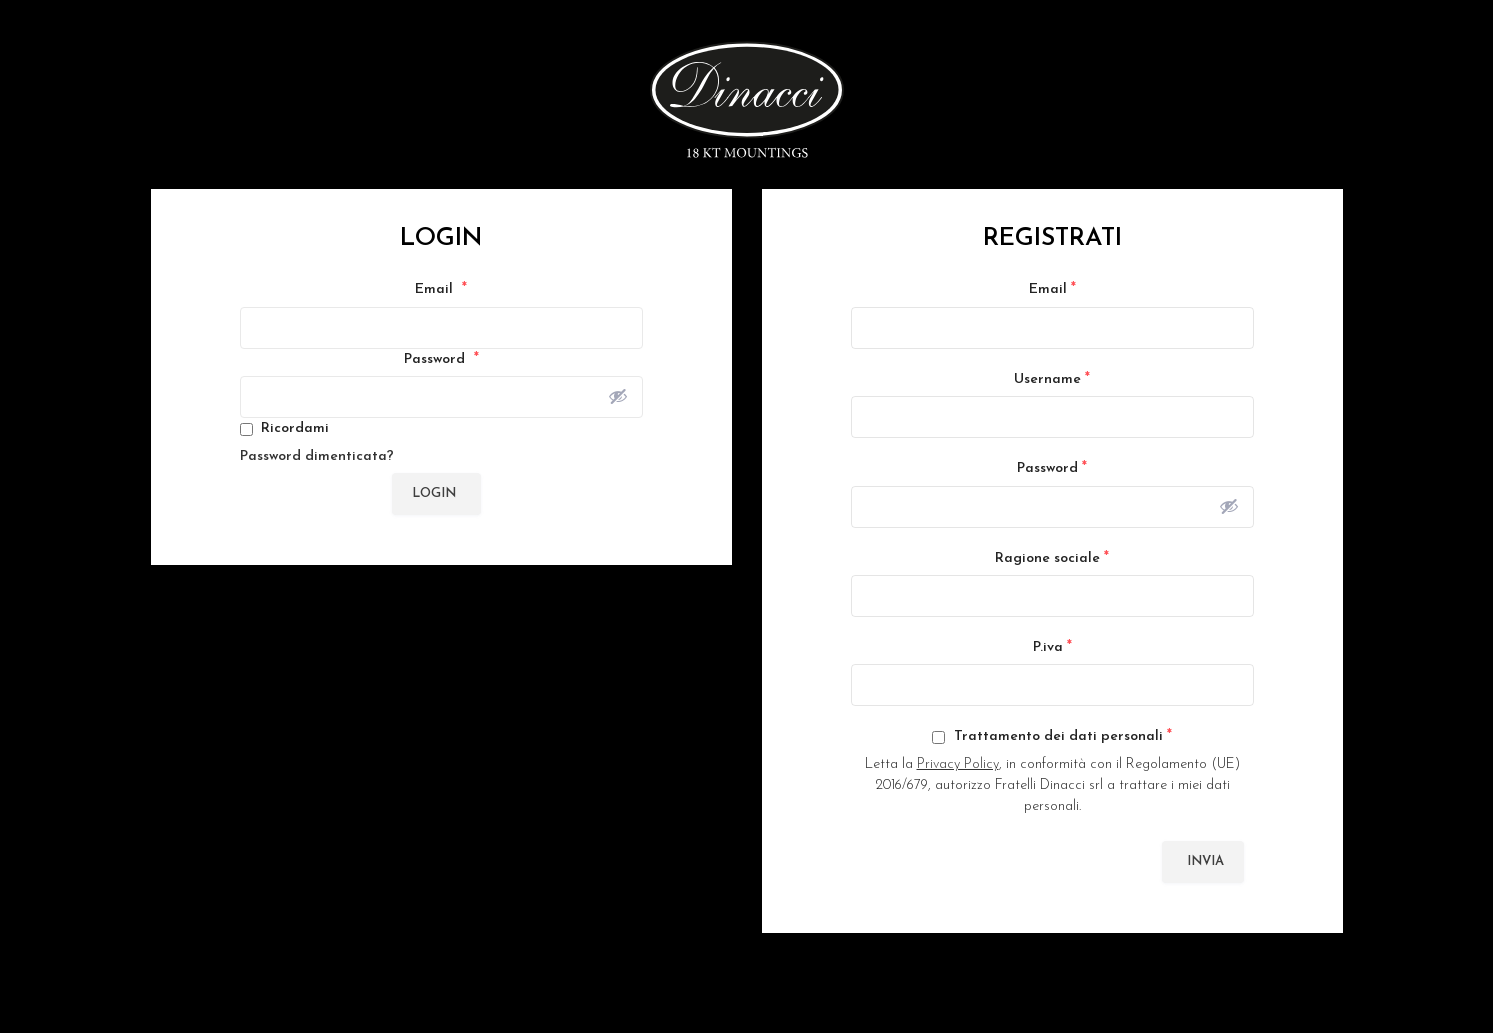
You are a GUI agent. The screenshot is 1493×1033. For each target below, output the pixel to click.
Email (441, 289)
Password (441, 359)
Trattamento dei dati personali (1052, 736)
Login (434, 493)
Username (1052, 379)
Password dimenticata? (317, 456)
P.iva (1052, 647)
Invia (1205, 861)
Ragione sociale (1052, 558)
